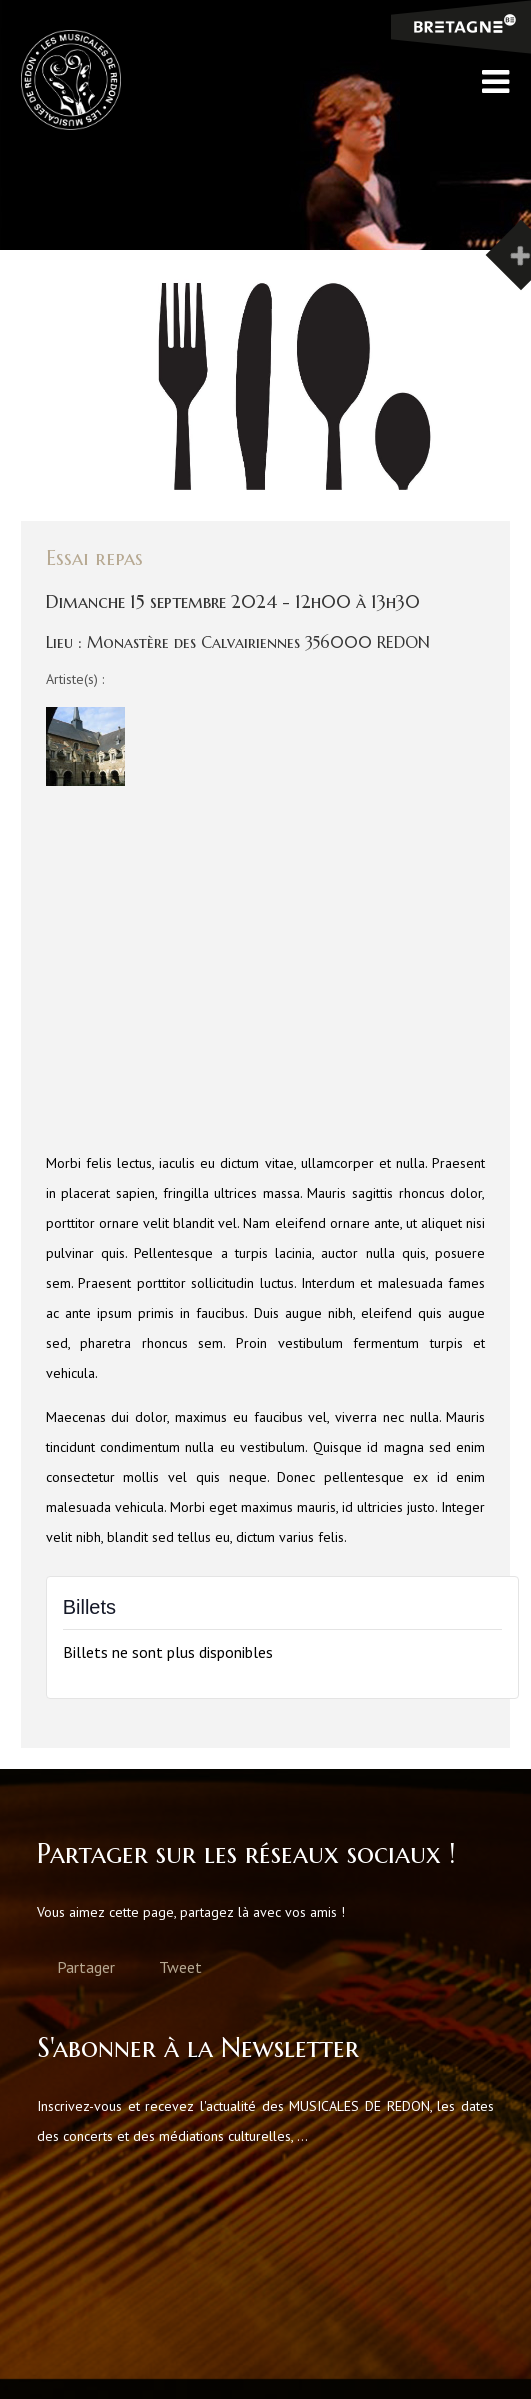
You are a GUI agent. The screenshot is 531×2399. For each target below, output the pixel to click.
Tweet (180, 1967)
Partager (86, 1967)
